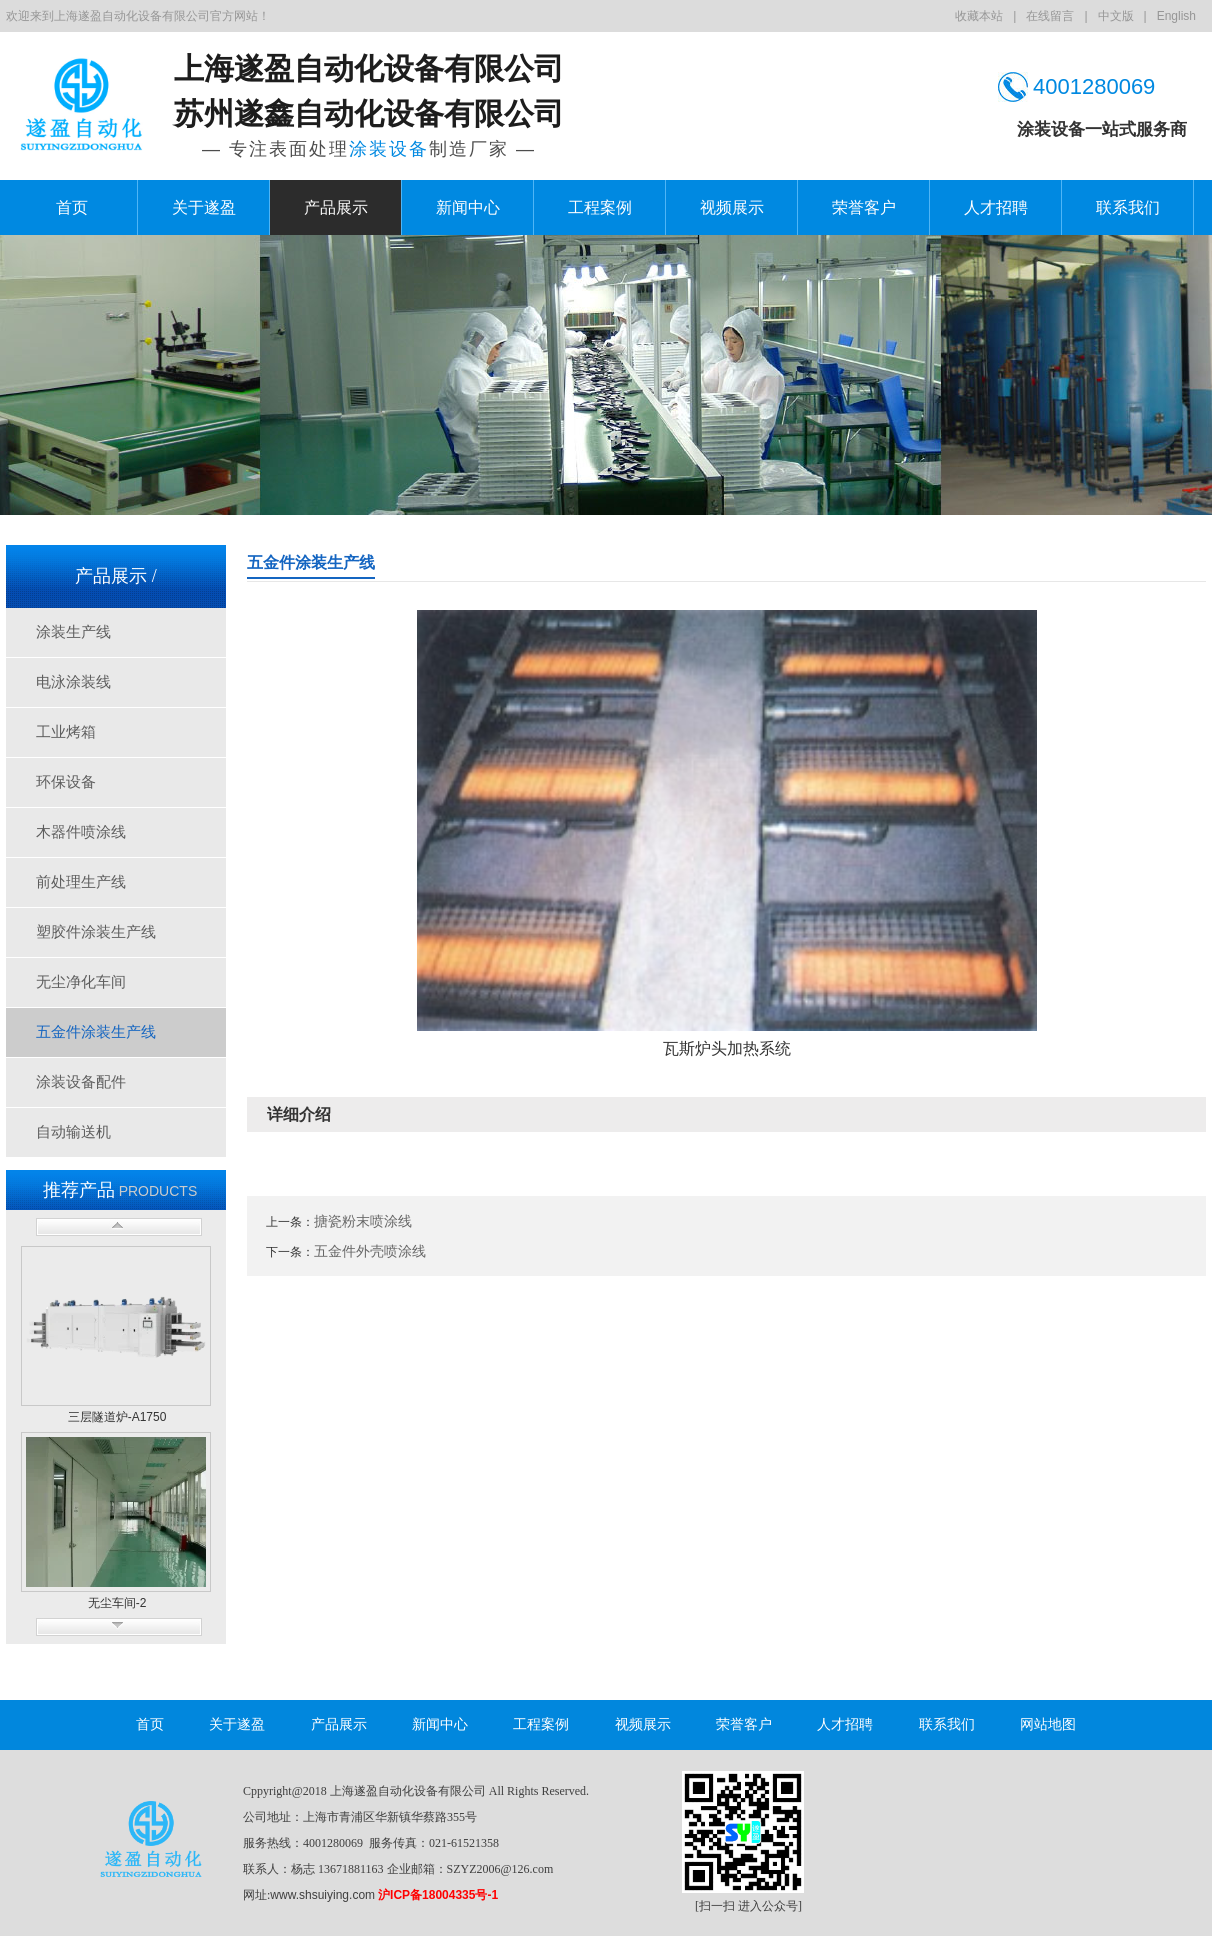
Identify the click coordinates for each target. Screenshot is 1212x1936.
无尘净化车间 (81, 982)
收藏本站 (979, 16)
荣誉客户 (864, 207)
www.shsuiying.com (322, 1895)
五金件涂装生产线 (96, 1032)
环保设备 (66, 782)
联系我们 (1128, 207)
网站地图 (1048, 1724)
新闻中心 (468, 207)
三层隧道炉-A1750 (117, 1417)
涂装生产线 (73, 632)
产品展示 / (116, 576)
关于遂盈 (204, 207)
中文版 (1116, 16)
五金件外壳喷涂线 (370, 1251)
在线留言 (1050, 16)
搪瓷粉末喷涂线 (363, 1221)
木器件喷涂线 (81, 832)
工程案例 (600, 207)
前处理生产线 (81, 882)
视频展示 (732, 207)
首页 (72, 207)
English (1176, 16)
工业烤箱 (66, 732)
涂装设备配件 (81, 1082)
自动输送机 (73, 1132)
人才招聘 (996, 207)
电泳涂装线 (73, 682)
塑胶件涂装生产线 (96, 932)
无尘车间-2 (117, 1603)
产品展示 (336, 207)
